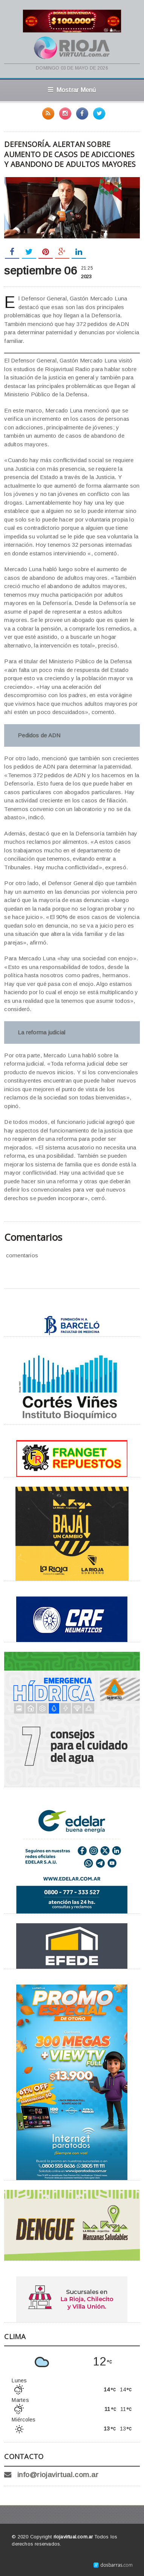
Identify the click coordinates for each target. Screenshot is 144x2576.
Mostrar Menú (72, 89)
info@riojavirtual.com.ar (57, 2475)
